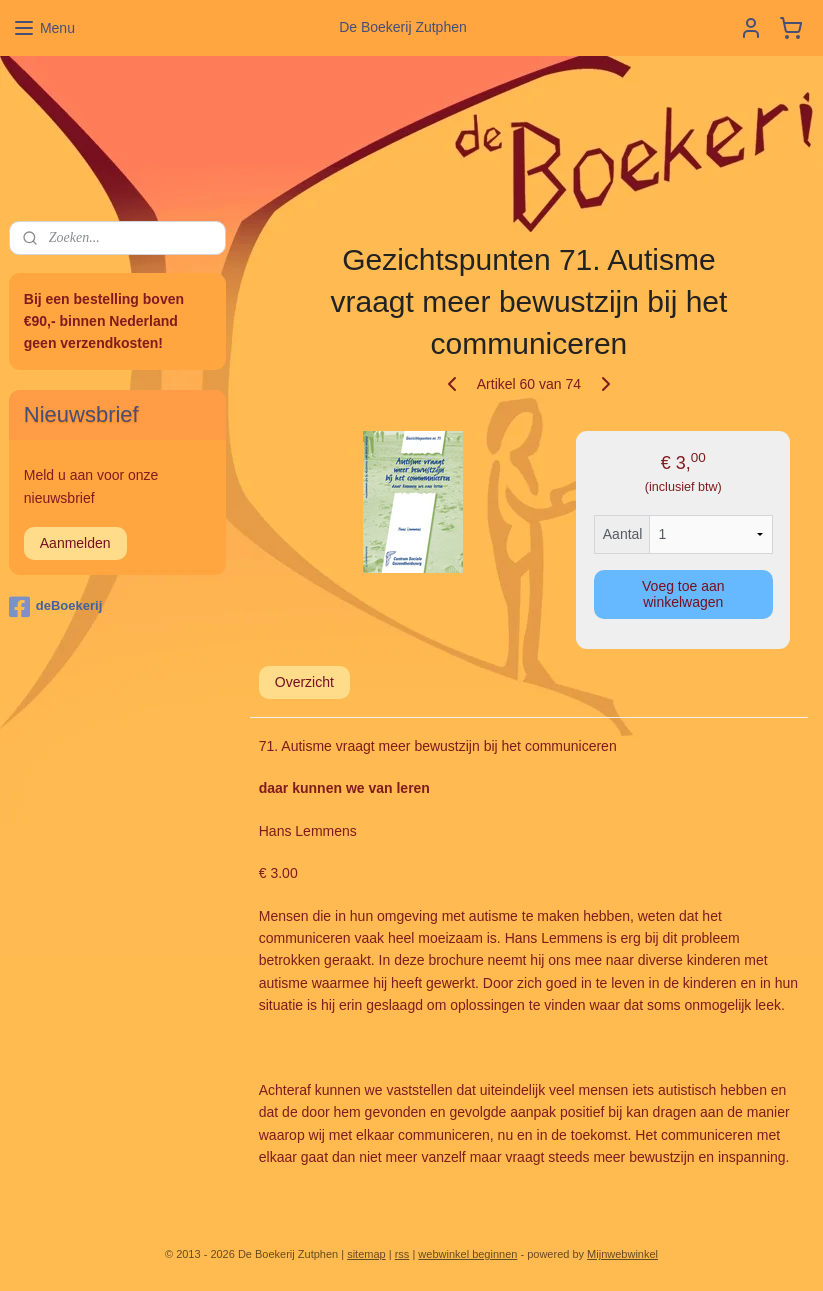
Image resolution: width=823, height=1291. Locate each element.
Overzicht (304, 682)
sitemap (366, 1254)
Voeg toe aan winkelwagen (683, 594)
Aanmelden (75, 543)
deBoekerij (55, 607)
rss (402, 1254)
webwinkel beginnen (467, 1254)
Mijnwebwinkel (622, 1254)
